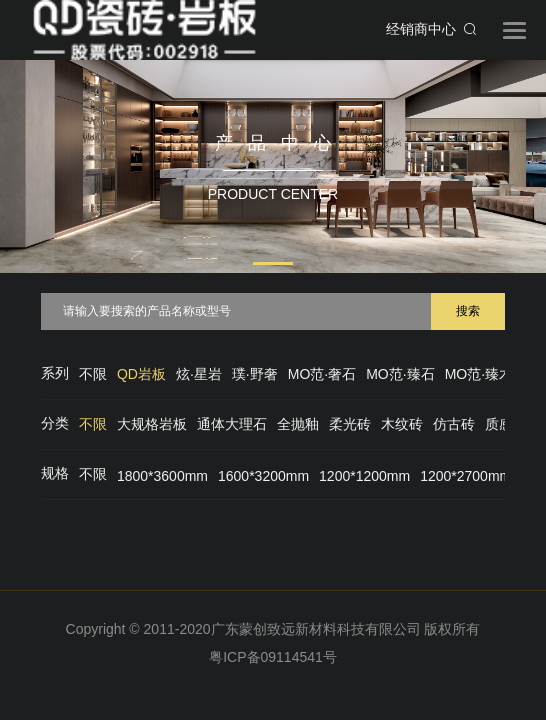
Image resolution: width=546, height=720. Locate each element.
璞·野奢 (255, 374)
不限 (93, 374)
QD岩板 (141, 374)
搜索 (468, 311)
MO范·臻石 (400, 374)
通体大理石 (232, 424)
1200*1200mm (364, 476)
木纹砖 (402, 424)
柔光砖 (350, 424)
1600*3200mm (263, 476)
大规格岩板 (152, 424)
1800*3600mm (162, 476)
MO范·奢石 (322, 374)
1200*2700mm (465, 476)
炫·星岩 (199, 374)
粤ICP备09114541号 (273, 657)
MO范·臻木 (479, 374)
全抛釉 (298, 424)
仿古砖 (454, 424)
